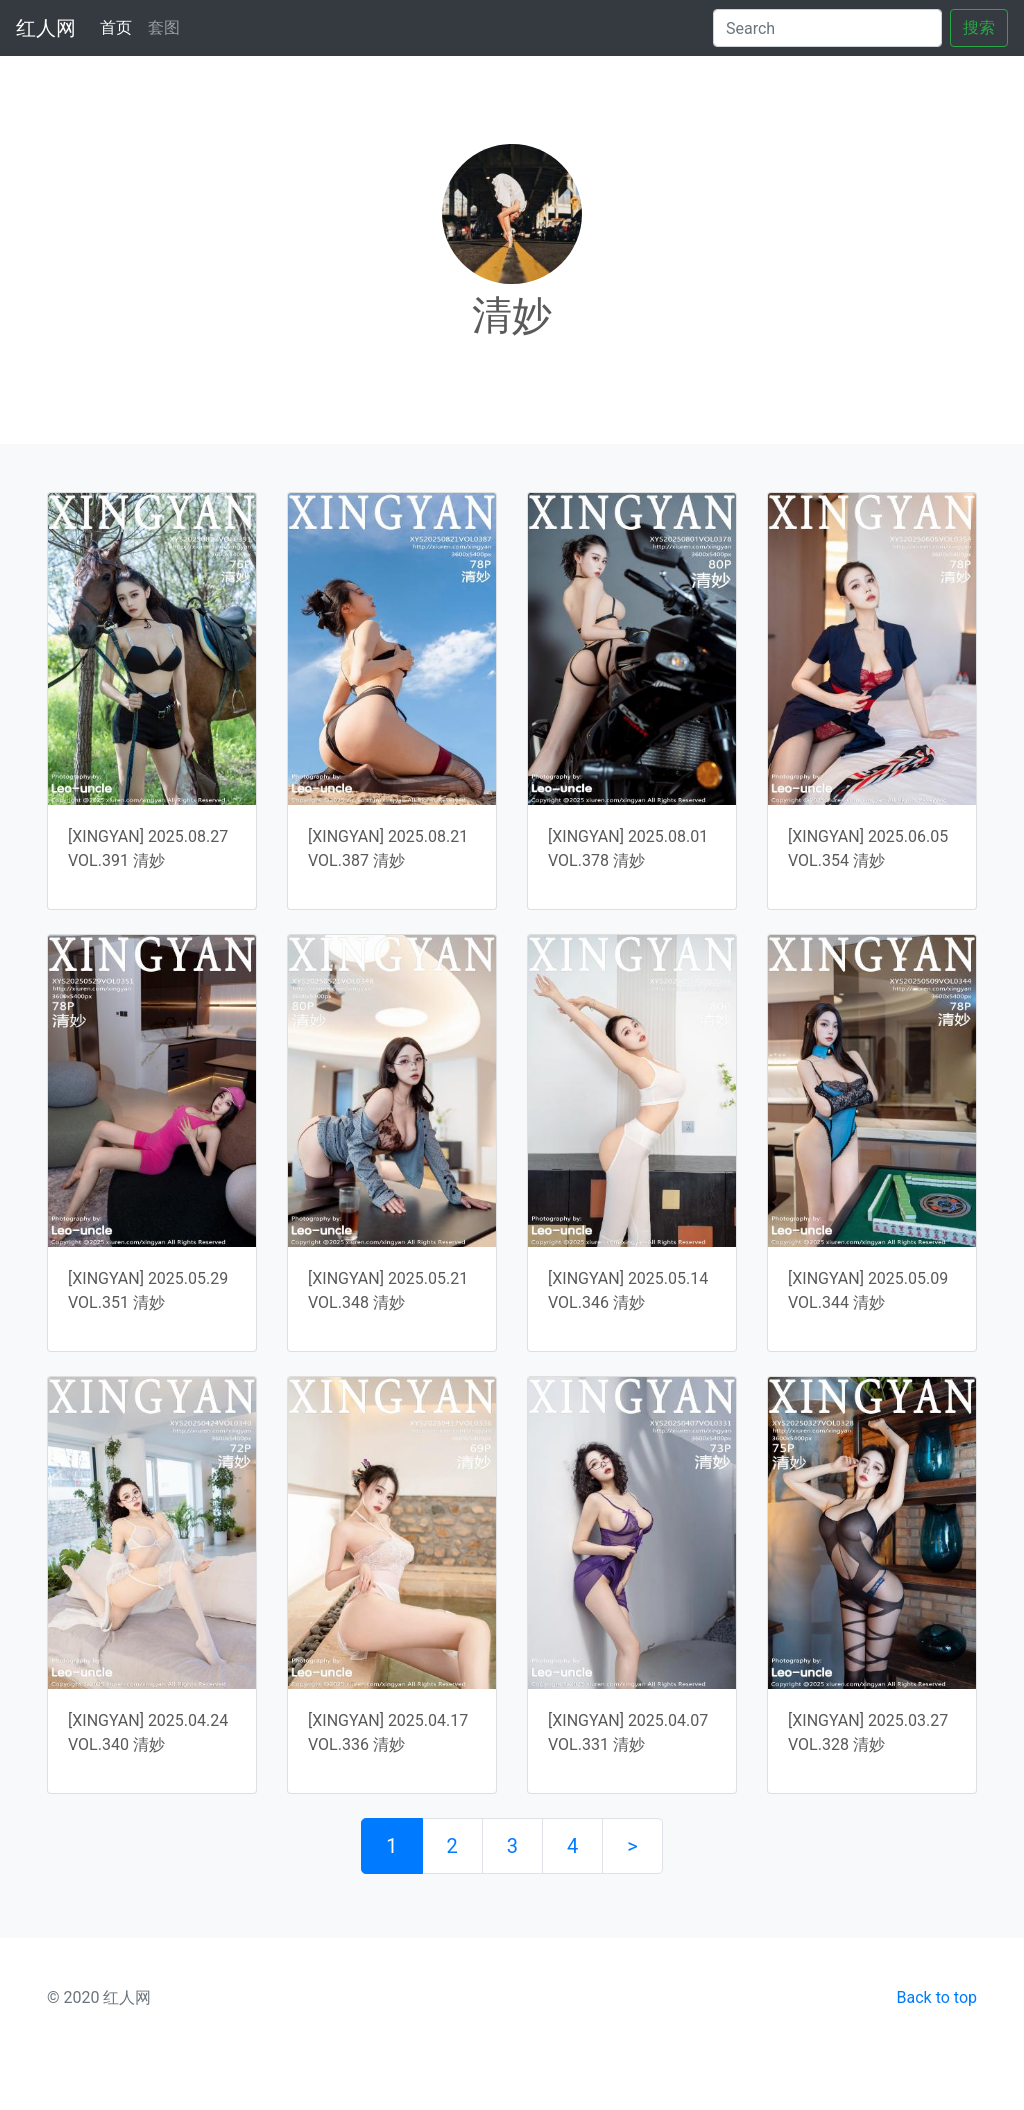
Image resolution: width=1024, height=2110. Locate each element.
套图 (164, 27)
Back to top (937, 1997)
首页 (120, 26)
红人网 (46, 28)
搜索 (979, 27)
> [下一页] (632, 1846)
